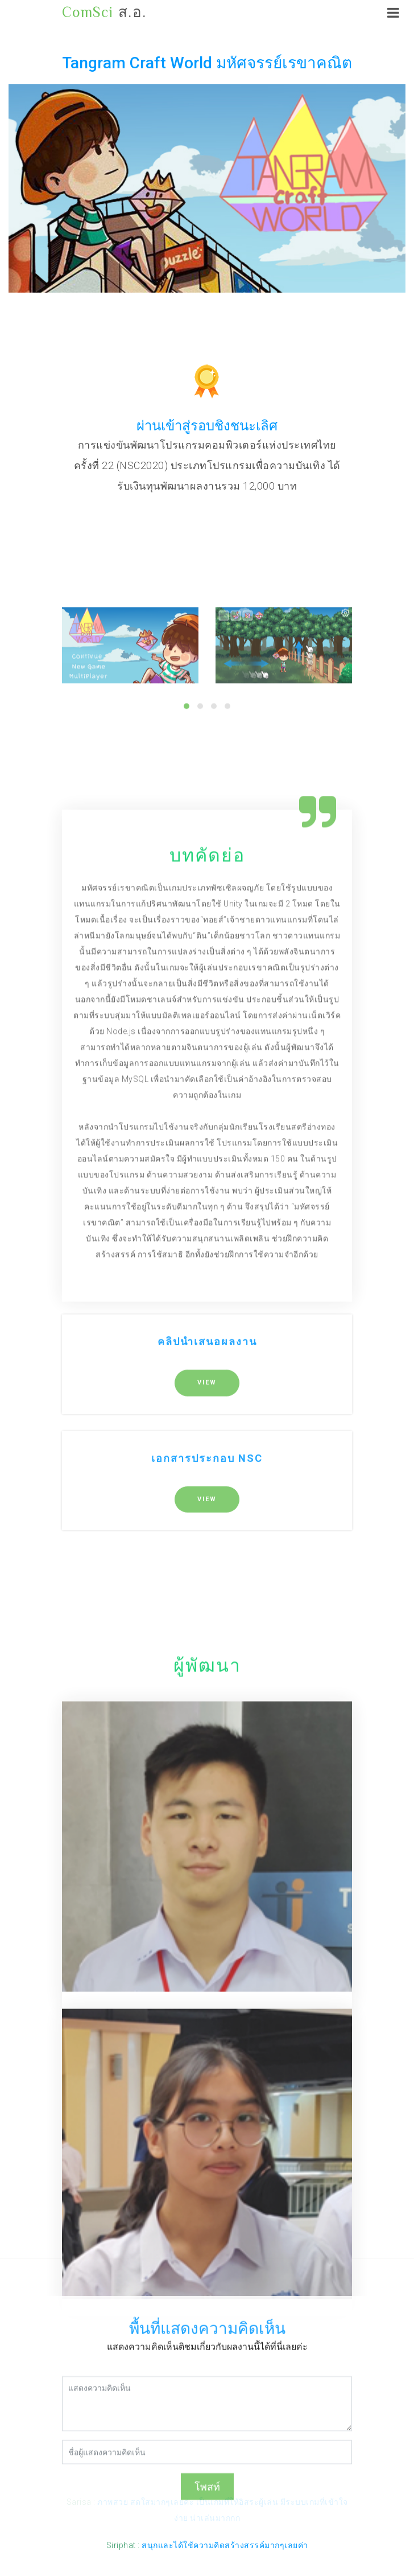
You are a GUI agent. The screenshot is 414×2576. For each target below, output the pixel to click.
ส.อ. (104, 12)
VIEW (207, 1574)
